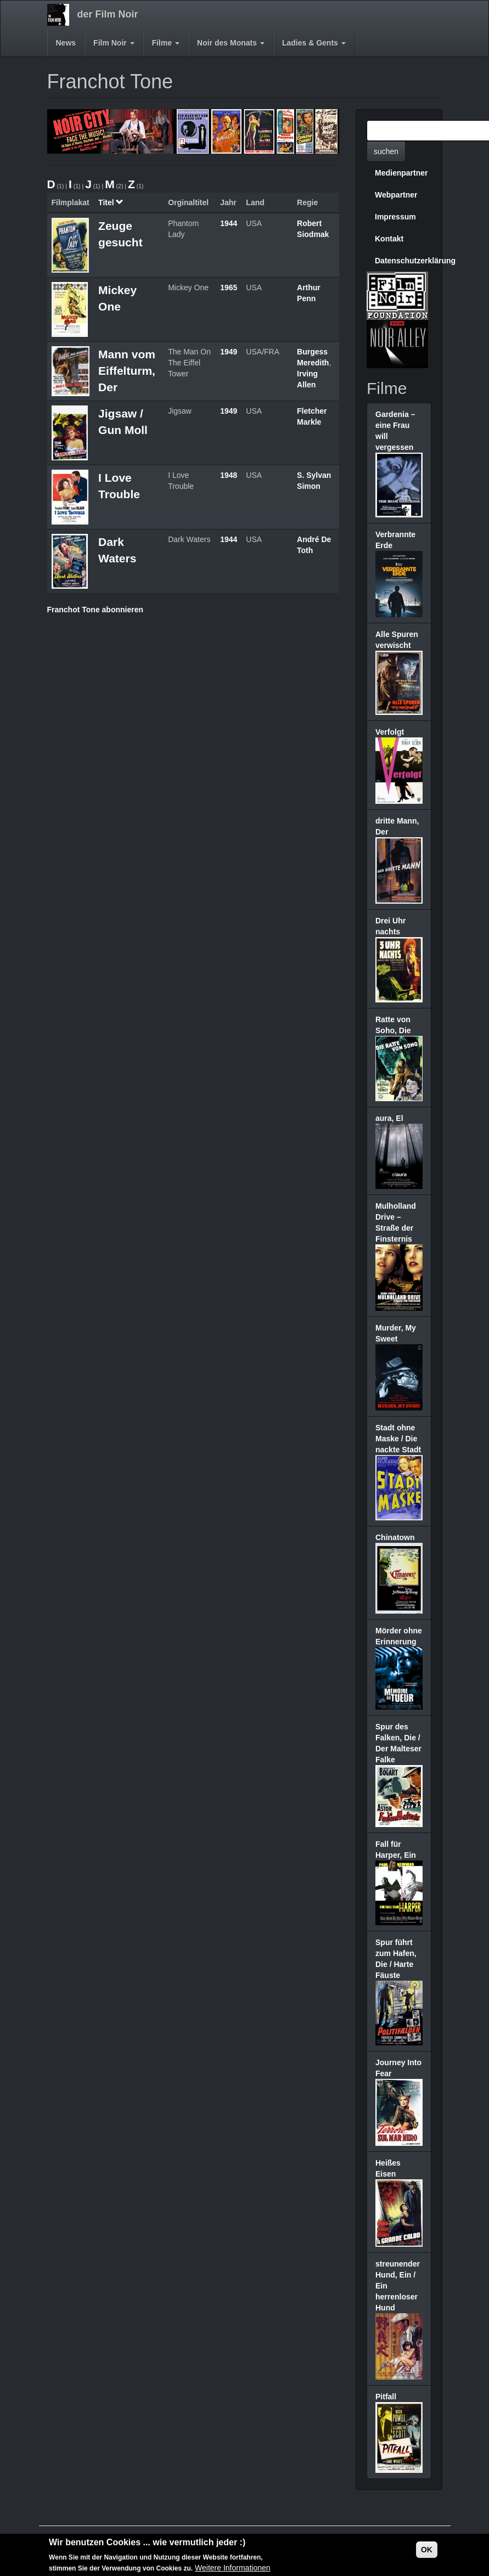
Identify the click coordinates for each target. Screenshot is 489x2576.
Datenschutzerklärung (403, 260)
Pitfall (385, 2396)
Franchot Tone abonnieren (95, 609)
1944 (228, 223)
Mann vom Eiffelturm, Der (126, 370)
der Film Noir (107, 14)
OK (426, 2549)
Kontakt (389, 238)
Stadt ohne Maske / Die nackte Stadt (398, 1438)
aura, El (389, 1118)
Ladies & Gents (314, 42)
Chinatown (395, 1537)
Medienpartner (401, 172)
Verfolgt (389, 732)
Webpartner (396, 194)
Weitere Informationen (232, 2568)
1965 (228, 287)
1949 (228, 351)
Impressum (395, 216)
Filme (165, 42)
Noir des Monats (231, 42)
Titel (110, 202)
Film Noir (113, 42)
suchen (386, 151)
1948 (228, 475)
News (66, 42)
